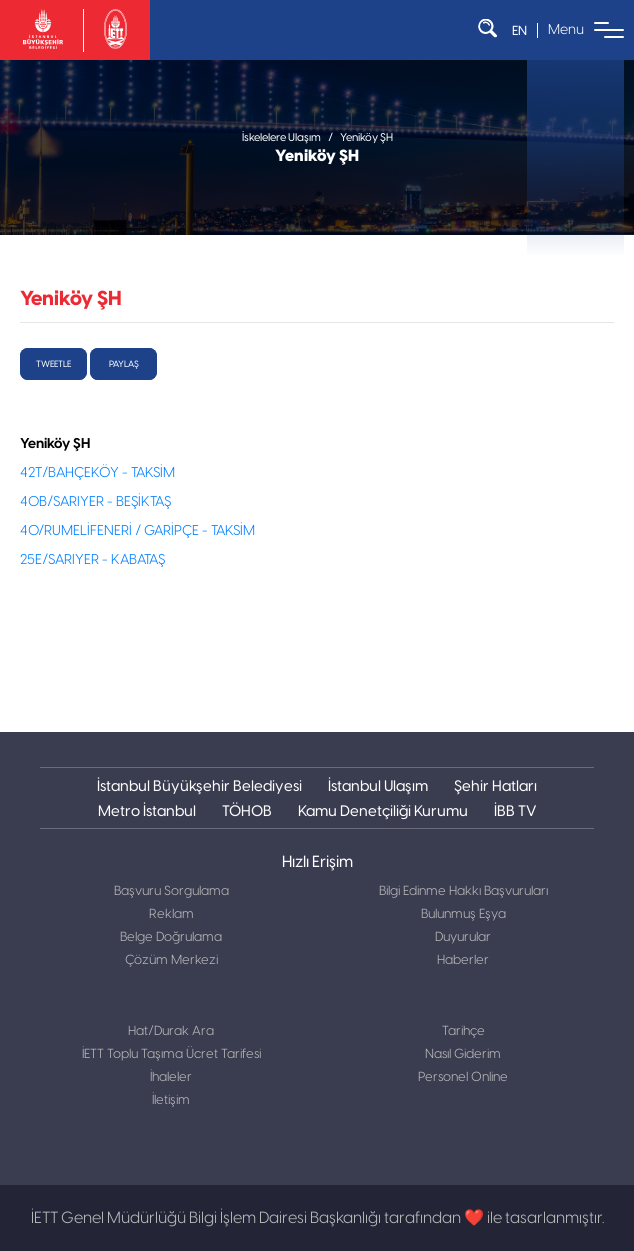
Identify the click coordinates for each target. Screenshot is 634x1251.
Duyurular (463, 937)
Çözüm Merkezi (171, 960)
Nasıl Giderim (463, 1054)
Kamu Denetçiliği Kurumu (383, 810)
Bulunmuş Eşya (463, 914)
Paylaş (124, 364)
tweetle (53, 364)
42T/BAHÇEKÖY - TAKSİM (97, 473)
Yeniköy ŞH (366, 137)
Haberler (463, 960)
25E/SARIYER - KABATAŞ (92, 560)
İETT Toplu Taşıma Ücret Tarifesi (171, 1054)
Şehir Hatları (495, 785)
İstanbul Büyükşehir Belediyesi (199, 785)
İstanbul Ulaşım (378, 785)
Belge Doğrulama (171, 937)
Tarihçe (463, 1031)
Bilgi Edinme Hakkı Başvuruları (463, 891)
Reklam (171, 914)
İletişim (171, 1100)
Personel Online (463, 1077)
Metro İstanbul (147, 810)
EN (519, 30)
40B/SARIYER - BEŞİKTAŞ (95, 502)
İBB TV (515, 810)
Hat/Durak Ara (171, 1031)
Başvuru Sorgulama (171, 891)
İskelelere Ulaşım (281, 137)
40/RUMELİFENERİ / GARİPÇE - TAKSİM (137, 531)
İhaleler (171, 1077)
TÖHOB (247, 810)
